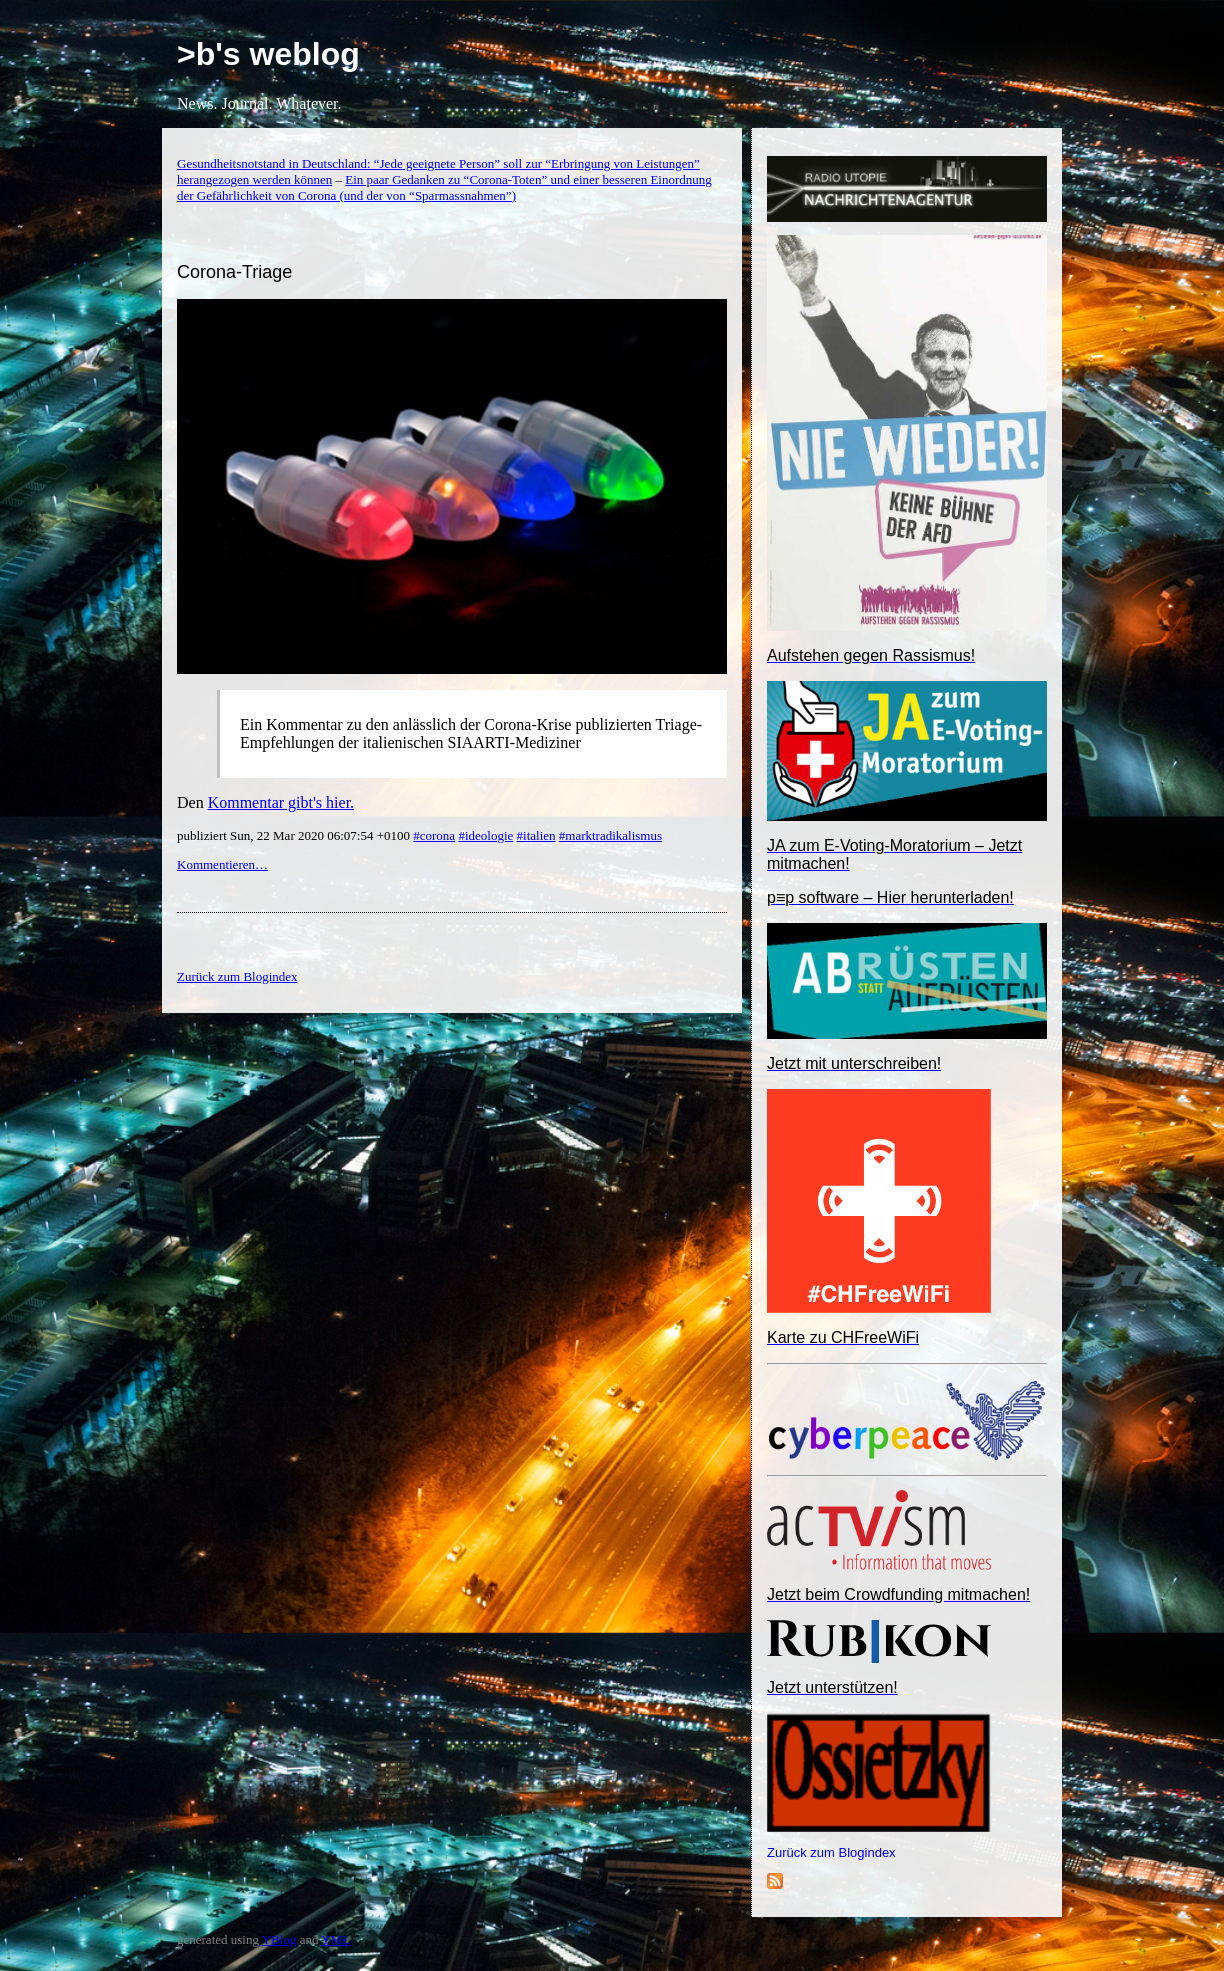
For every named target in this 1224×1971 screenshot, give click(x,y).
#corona (434, 835)
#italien (536, 835)
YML (335, 1939)
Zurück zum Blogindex (831, 1852)
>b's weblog (268, 54)
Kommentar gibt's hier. (281, 802)
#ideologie (485, 835)
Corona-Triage (234, 272)
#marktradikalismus (610, 835)
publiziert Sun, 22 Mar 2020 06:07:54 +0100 (295, 835)
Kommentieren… (222, 864)
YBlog (279, 1939)
